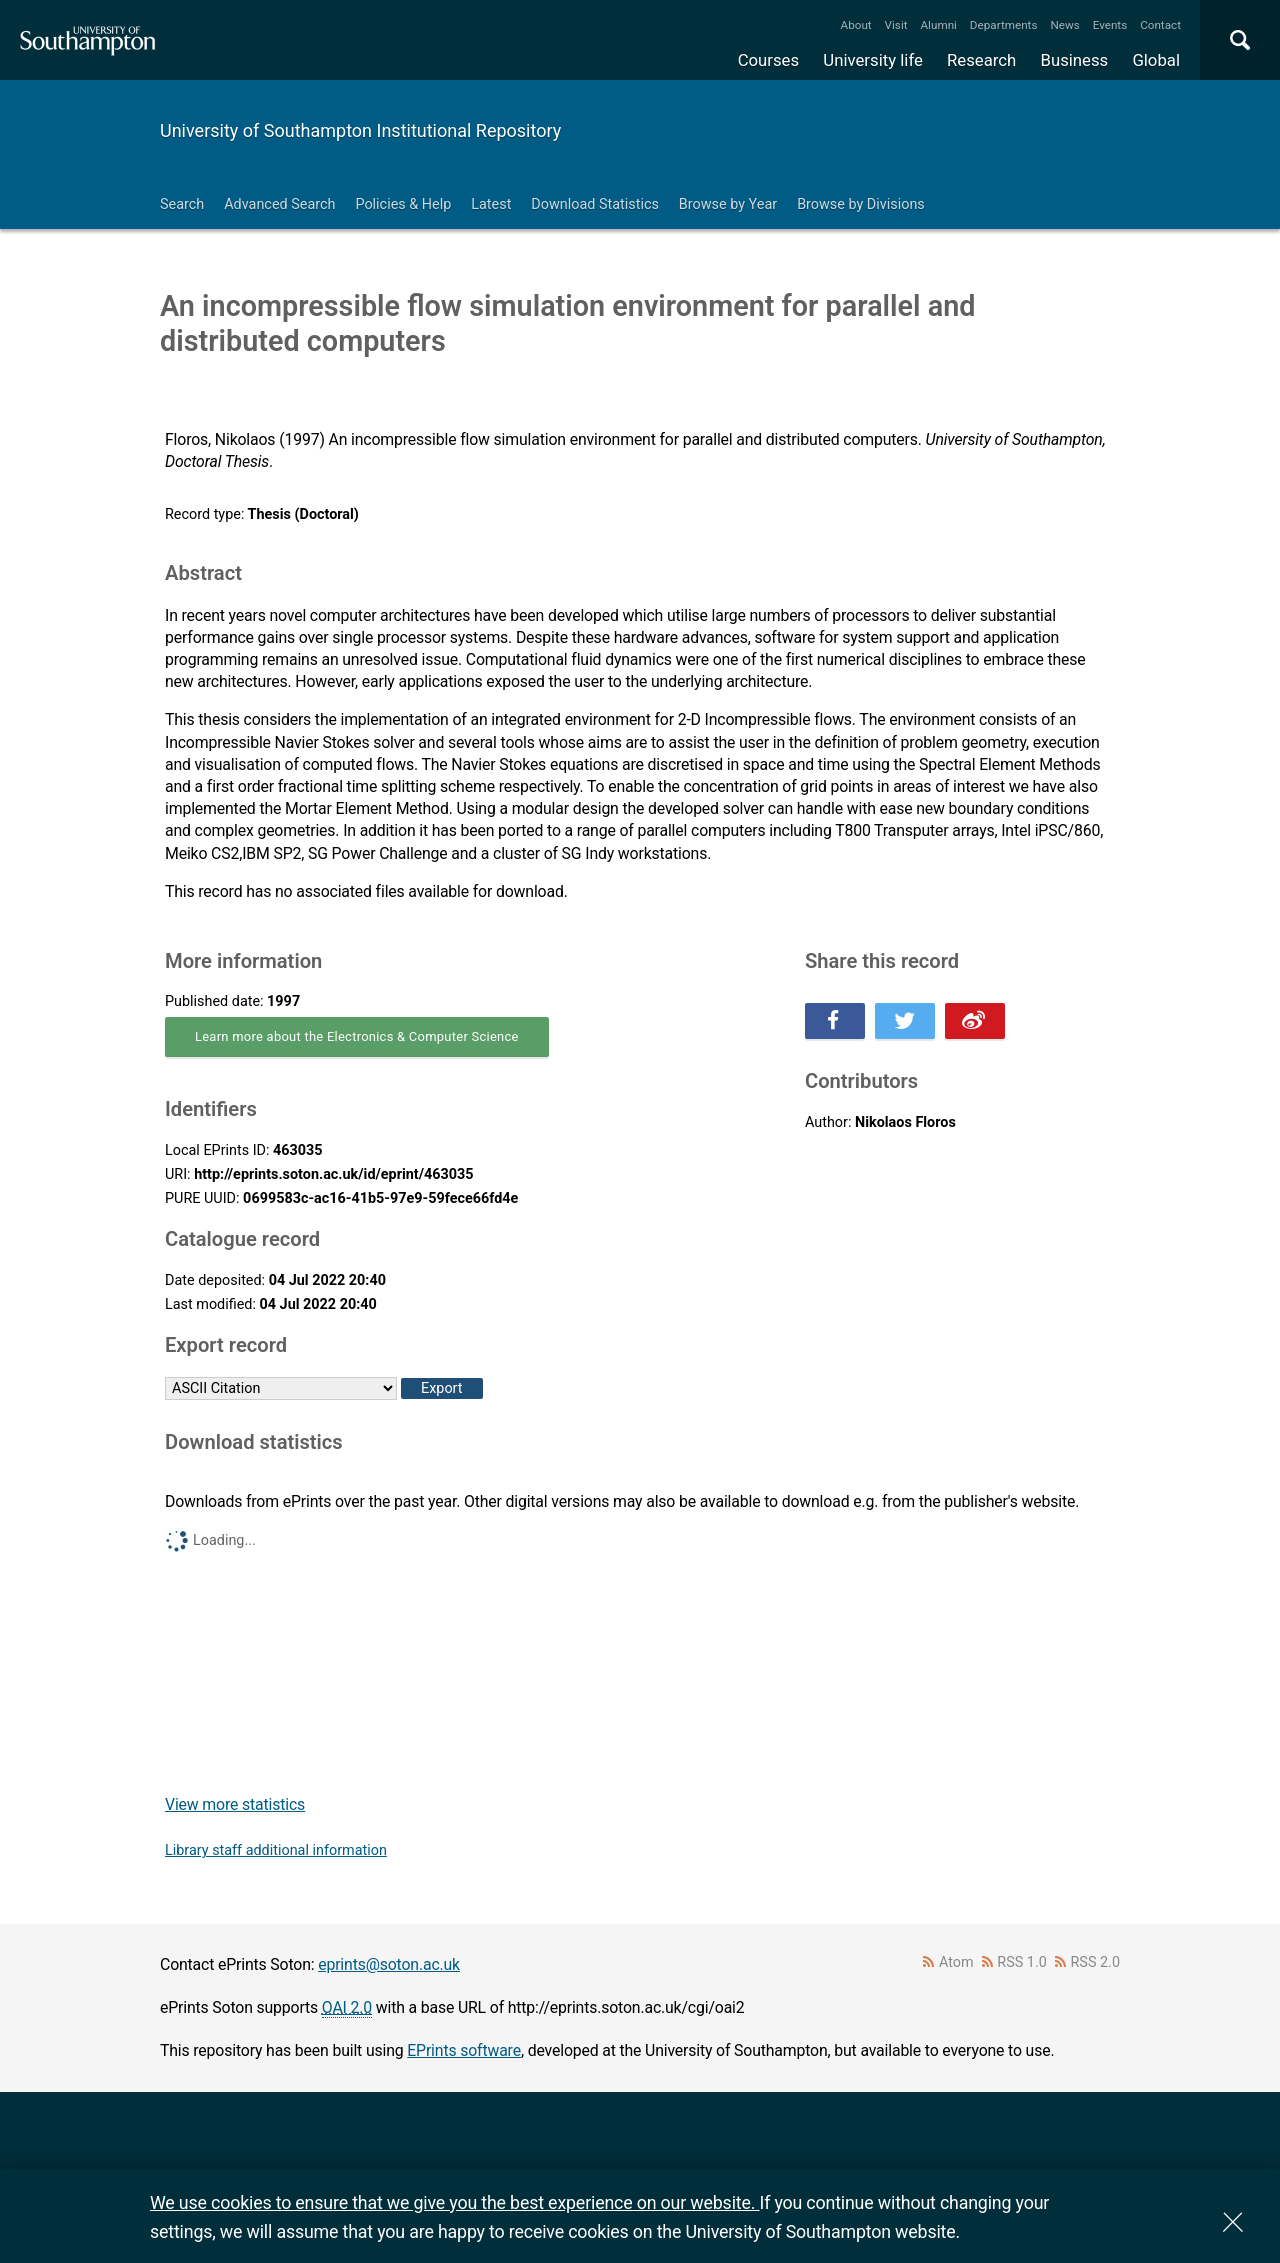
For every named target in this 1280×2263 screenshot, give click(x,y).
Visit (896, 25)
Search (182, 204)
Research (981, 60)
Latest (491, 204)
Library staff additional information (276, 1850)
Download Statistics (595, 204)
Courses (768, 60)
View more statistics (235, 1804)
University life (873, 60)
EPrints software (464, 2050)
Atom (956, 1962)
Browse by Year (728, 204)
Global (1156, 60)
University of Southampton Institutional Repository (360, 130)
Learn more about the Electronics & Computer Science (357, 1036)
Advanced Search (279, 204)
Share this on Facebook (835, 1021)
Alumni (938, 25)
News (1064, 25)
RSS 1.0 (1022, 1962)
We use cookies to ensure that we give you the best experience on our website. (454, 2202)
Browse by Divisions (861, 204)
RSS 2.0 (1096, 1962)
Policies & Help (403, 204)
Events (1110, 25)
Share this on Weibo (975, 1021)
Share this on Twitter (905, 1021)
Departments (1004, 25)
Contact (1160, 25)
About (856, 25)
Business (1075, 60)
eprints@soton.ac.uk (389, 1964)
